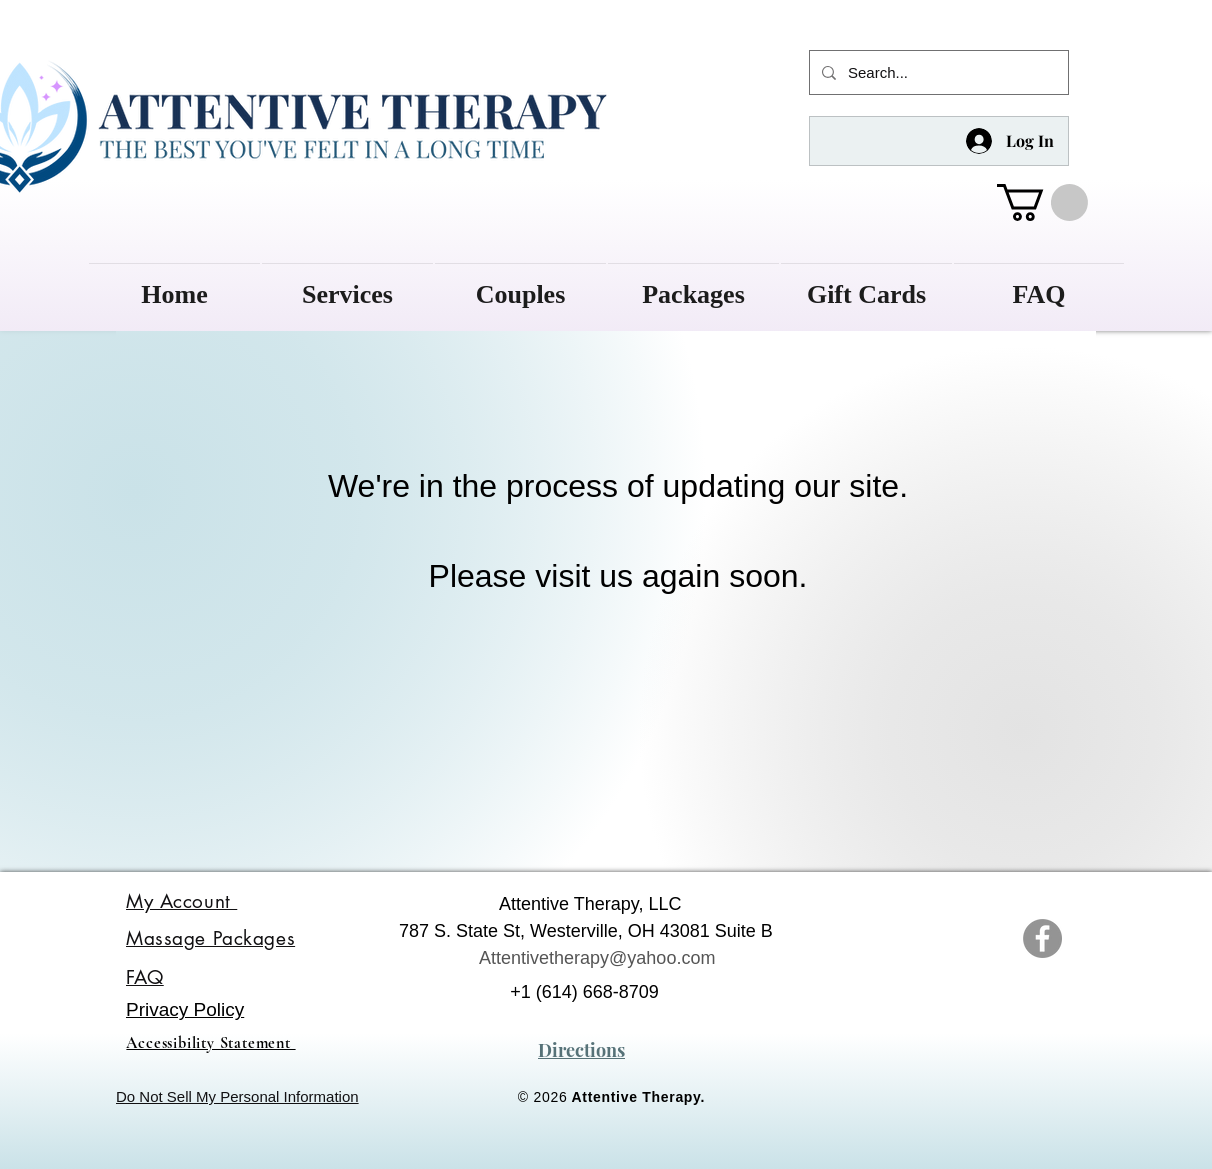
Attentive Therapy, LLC (590, 904)
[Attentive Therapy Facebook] (1042, 938)
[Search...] (937, 72)
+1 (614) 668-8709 (584, 992)
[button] (1042, 202)
